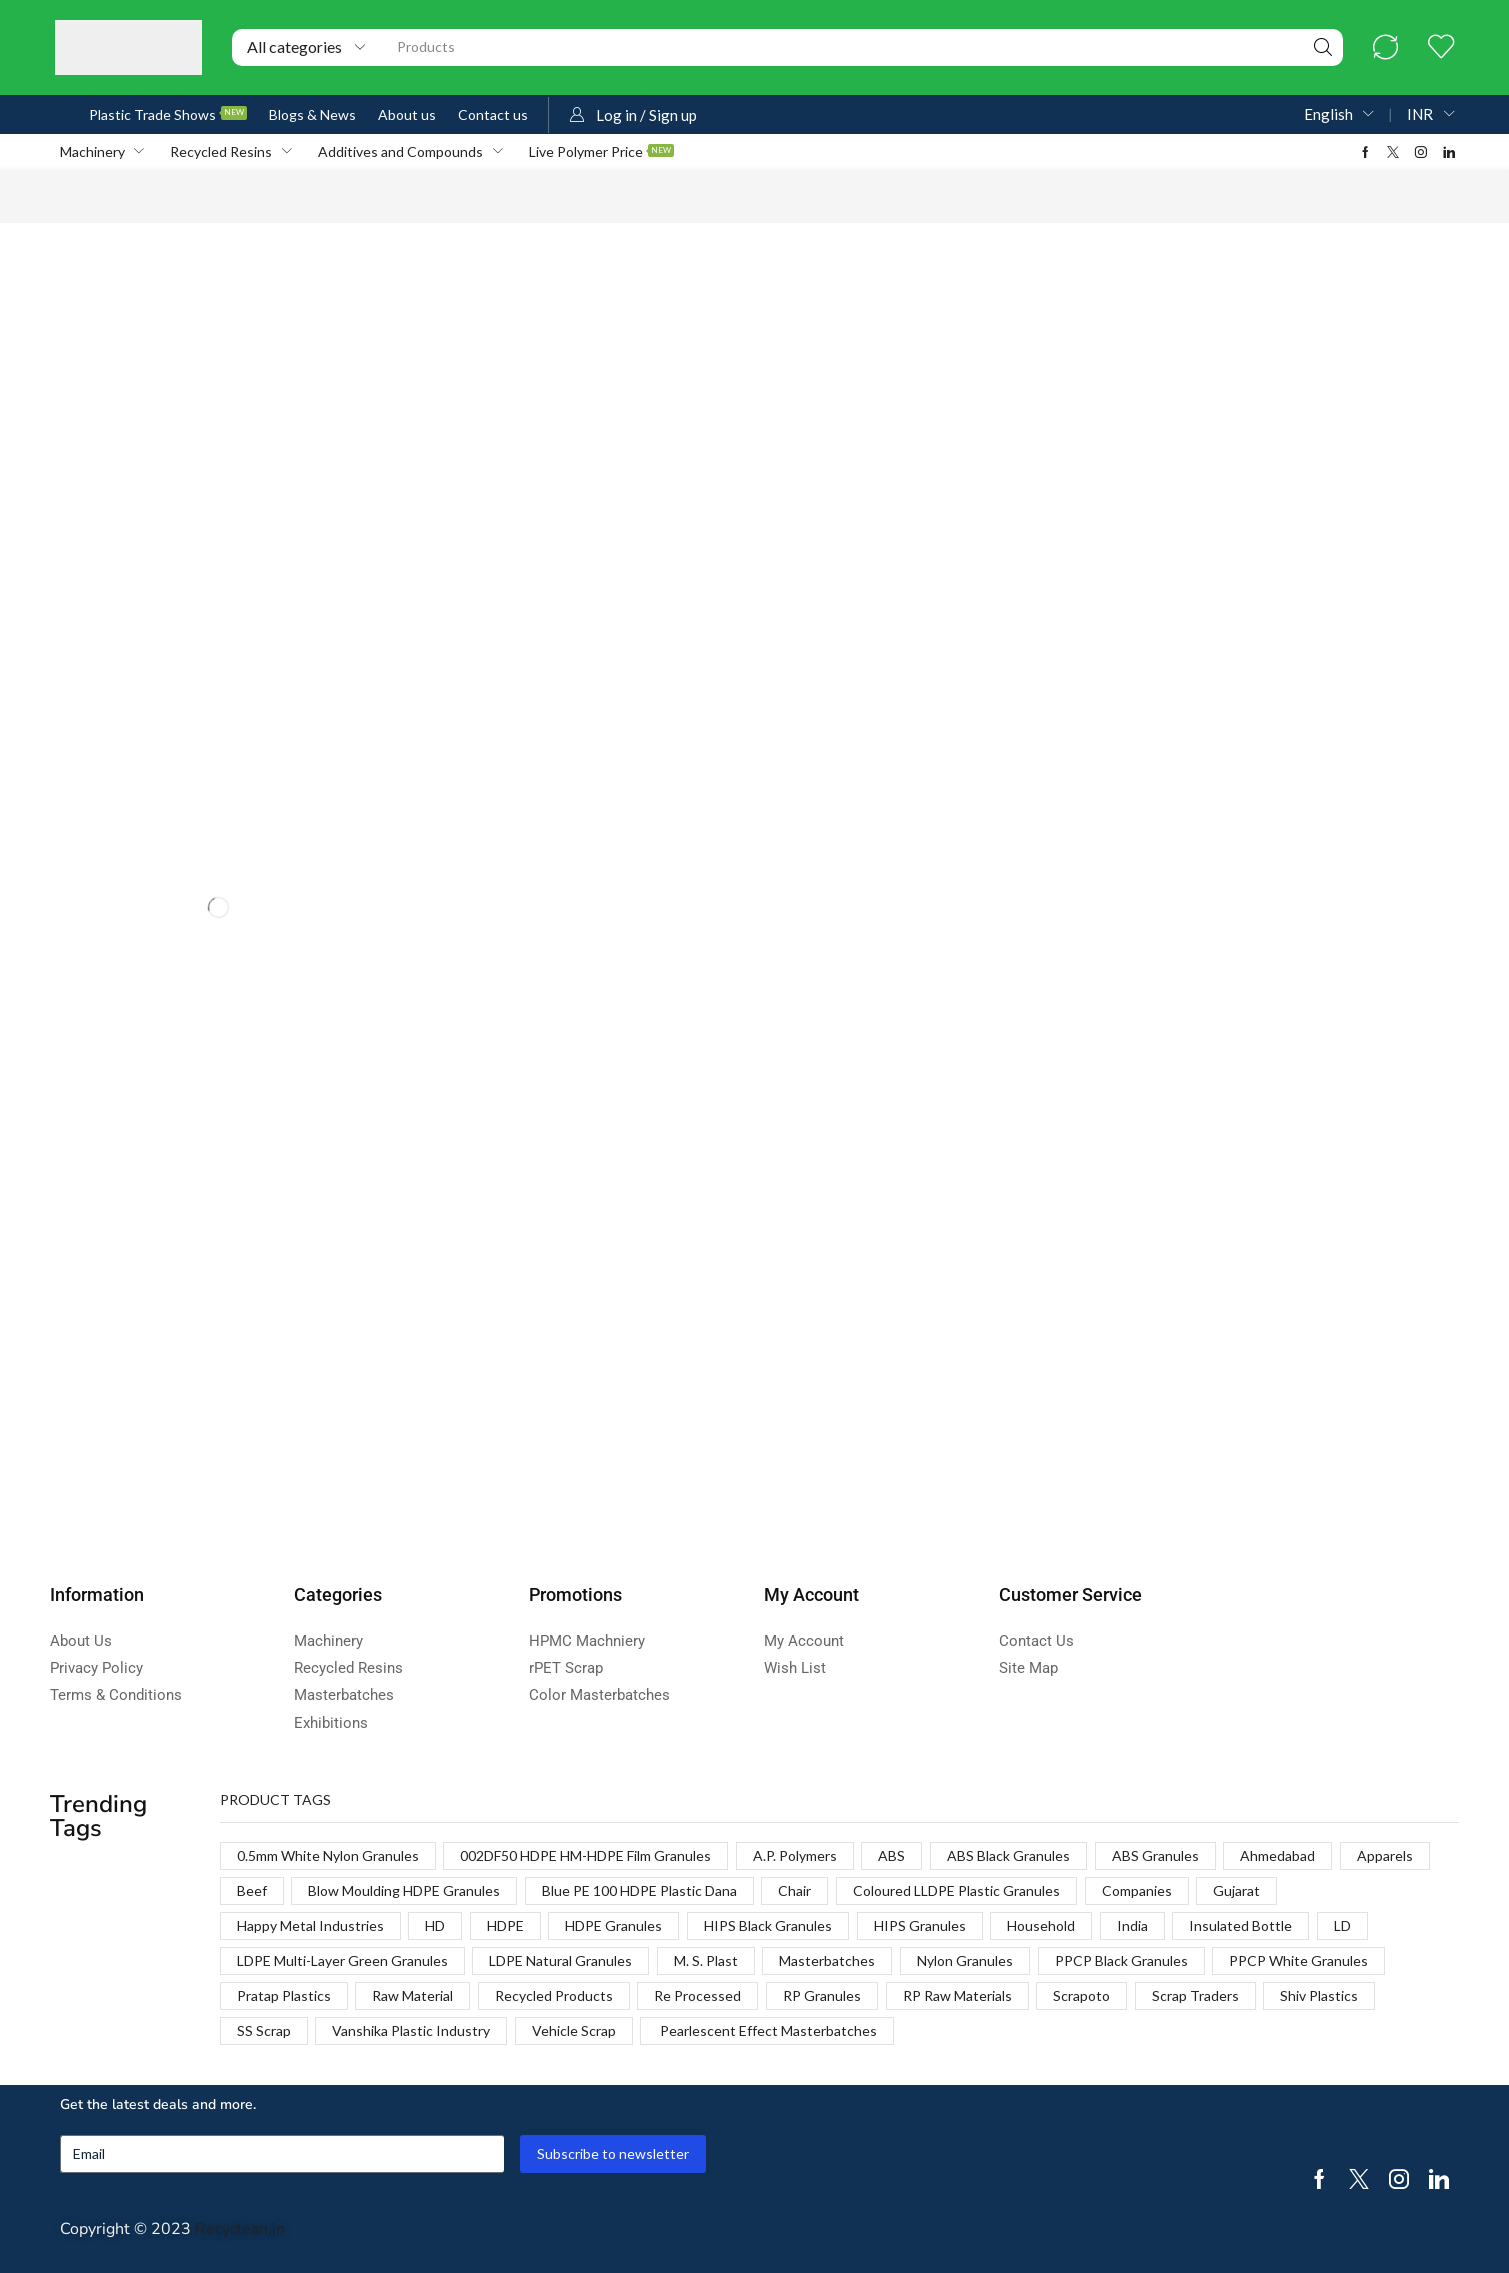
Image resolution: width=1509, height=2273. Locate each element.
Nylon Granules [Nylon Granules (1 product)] (965, 1960)
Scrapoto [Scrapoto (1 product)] (1081, 1995)
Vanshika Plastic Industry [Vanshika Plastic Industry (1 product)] (411, 2030)
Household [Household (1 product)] (1041, 1925)
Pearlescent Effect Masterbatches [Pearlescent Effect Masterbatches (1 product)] (767, 2030)
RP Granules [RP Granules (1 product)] (822, 1995)
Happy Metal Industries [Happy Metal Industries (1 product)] (310, 1925)
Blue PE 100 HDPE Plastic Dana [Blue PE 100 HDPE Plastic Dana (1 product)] (639, 1890)
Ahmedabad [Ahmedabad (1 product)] (1277, 1855)
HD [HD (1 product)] (435, 1925)
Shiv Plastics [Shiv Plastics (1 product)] (1319, 1995)
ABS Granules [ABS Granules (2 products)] (1155, 1855)
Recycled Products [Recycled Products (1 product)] (554, 1995)
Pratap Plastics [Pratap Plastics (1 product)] (284, 1995)
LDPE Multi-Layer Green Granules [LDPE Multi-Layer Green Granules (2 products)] (342, 1960)
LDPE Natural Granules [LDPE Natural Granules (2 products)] (560, 1960)
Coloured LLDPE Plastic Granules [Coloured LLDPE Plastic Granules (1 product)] (956, 1890)
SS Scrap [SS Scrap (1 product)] (264, 2030)
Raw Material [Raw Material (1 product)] (412, 1995)
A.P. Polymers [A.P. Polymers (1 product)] (795, 1855)
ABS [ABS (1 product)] (891, 1855)
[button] (1385, 47)
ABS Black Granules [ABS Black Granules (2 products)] (1008, 1855)
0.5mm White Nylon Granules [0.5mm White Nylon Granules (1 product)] (328, 1855)
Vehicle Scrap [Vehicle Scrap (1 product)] (574, 2030)
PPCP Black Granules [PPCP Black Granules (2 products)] (1121, 1960)
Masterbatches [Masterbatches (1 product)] (827, 1960)
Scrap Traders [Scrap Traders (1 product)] (1195, 1995)
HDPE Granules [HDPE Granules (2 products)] (613, 1925)
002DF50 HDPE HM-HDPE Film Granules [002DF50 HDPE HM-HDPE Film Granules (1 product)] (585, 1855)
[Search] (1323, 47)
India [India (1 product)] (1132, 1925)
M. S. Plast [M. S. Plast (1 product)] (706, 1960)
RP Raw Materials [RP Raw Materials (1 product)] (957, 1995)
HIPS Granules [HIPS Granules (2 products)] (920, 1925)
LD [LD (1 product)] (1342, 1925)
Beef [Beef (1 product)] (252, 1890)
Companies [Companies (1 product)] (1137, 1890)
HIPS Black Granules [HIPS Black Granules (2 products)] (768, 1925)
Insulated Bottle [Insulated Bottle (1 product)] (1240, 1925)
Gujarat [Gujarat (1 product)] (1236, 1890)
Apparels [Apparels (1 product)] (1385, 1855)
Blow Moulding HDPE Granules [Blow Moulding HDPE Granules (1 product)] (404, 1890)
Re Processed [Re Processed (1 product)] (697, 1995)
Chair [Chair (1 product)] (794, 1890)
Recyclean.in (240, 2229)
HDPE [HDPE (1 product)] (505, 1925)
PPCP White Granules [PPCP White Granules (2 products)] (1298, 1960)
